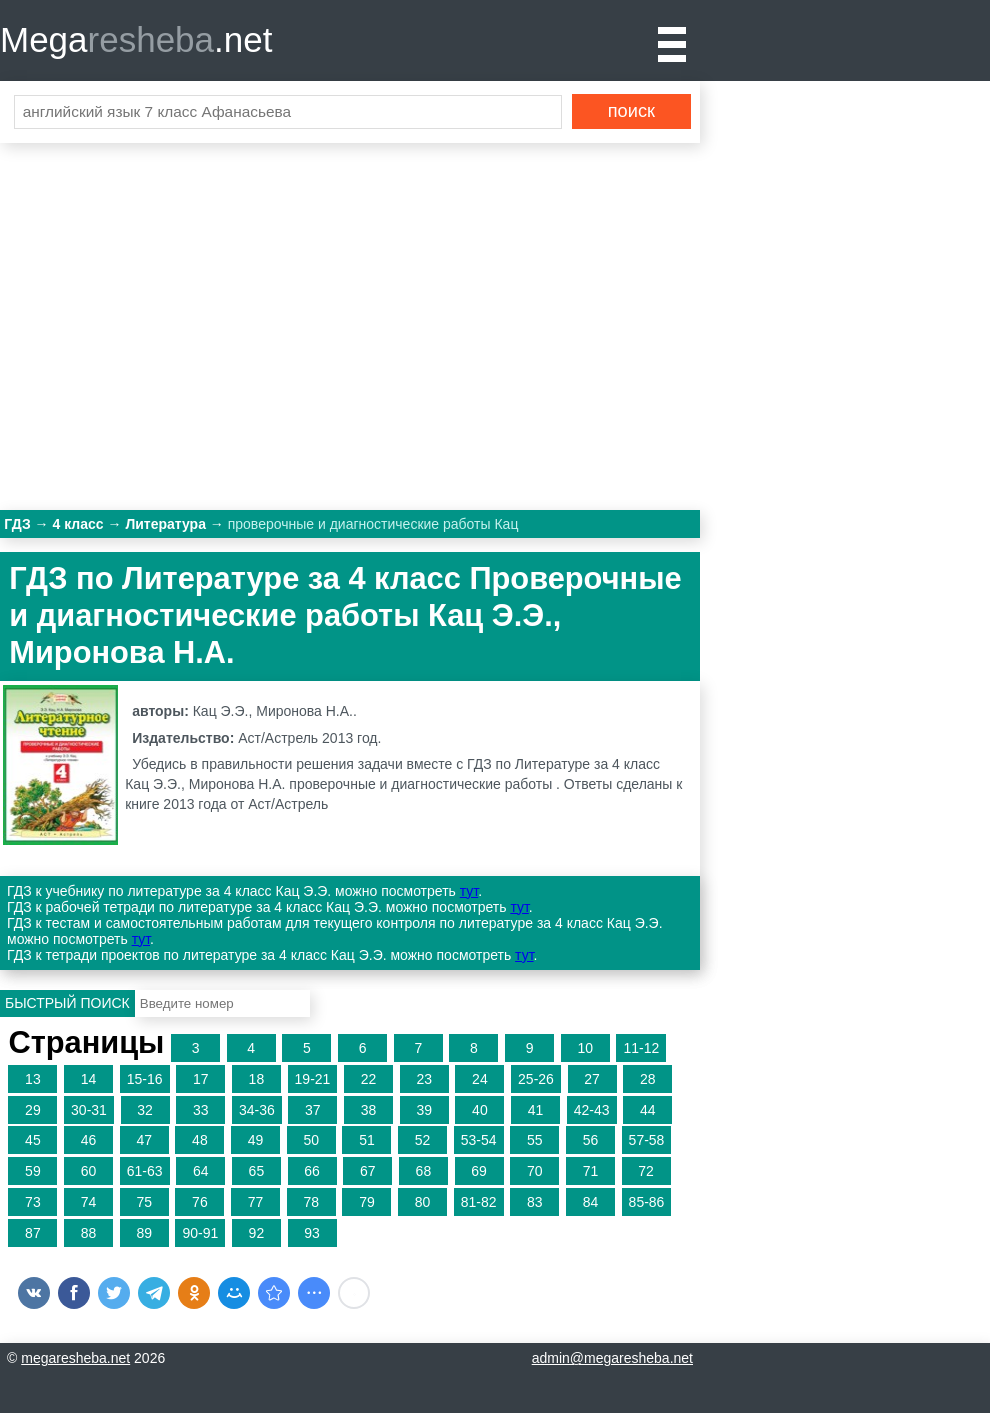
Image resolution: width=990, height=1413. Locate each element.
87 (33, 1233)
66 (312, 1171)
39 (424, 1110)
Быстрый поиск (67, 1003)
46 (89, 1140)
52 (423, 1140)
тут (469, 891)
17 (201, 1079)
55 (535, 1140)
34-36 (257, 1110)
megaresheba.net (75, 1358)
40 (480, 1110)
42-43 (592, 1110)
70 (535, 1171)
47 (144, 1140)
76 (200, 1202)
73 (33, 1202)
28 (648, 1079)
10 (586, 1048)
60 (89, 1171)
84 (591, 1202)
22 (369, 1079)
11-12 (641, 1048)
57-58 (647, 1140)
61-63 (145, 1171)
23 (424, 1079)
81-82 (479, 1202)
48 (200, 1140)
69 (479, 1171)
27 (592, 1079)
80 (423, 1202)
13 (33, 1079)
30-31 (89, 1110)
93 (312, 1233)
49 (256, 1140)
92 (257, 1233)
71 (591, 1171)
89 (144, 1233)
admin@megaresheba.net (612, 1358)
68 (424, 1171)
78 (311, 1202)
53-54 (479, 1140)
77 (256, 1202)
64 (201, 1171)
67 (368, 1171)
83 (535, 1202)
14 (89, 1079)
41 (536, 1110)
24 (480, 1079)
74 (89, 1202)
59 (33, 1171)
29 (33, 1110)
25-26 (536, 1079)
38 (369, 1110)
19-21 (313, 1079)
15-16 (145, 1079)
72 (646, 1171)
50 (311, 1140)
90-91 (200, 1233)
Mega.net (136, 39)
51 (367, 1140)
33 (201, 1110)
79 (367, 1202)
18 (257, 1079)
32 (145, 1110)
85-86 (647, 1202)
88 (89, 1233)
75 (144, 1202)
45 (33, 1140)
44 (648, 1110)
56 (591, 1140)
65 (257, 1171)
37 (313, 1110)
